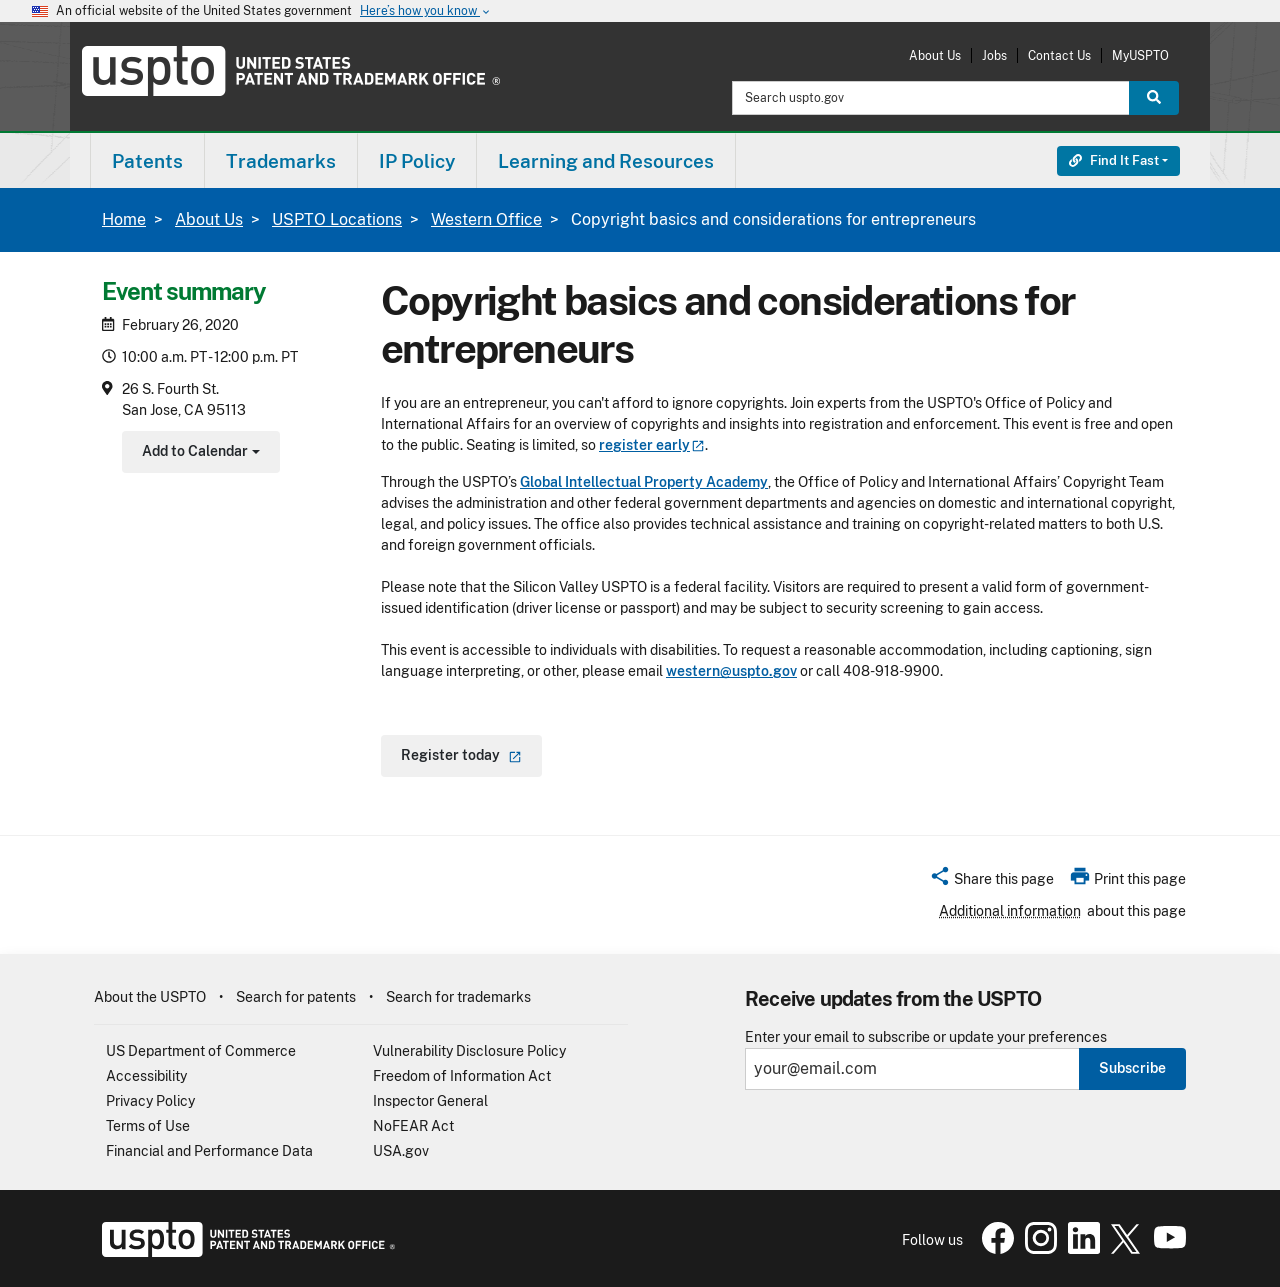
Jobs (994, 55)
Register (461, 755)
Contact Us (1059, 55)
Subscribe (1132, 1068)
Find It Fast (1114, 160)
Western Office (486, 219)
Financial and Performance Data (209, 1151)
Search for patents (296, 997)
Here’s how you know (426, 11)
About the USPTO (150, 997)
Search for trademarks (458, 997)
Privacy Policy (150, 1101)
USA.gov (401, 1151)
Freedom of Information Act (462, 1076)
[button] (991, 882)
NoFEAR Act (413, 1126)
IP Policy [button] (417, 161)
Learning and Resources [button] (606, 161)
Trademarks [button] (281, 161)
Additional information (1010, 911)
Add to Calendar (198, 453)
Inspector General (430, 1101)
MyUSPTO (1140, 55)
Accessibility (146, 1076)
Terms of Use (148, 1126)
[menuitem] (147, 160)
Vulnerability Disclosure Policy (469, 1051)
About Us (935, 55)
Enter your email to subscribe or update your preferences (926, 1037)
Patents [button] (147, 161)
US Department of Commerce (201, 1051)
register (652, 445)
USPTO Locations (337, 219)
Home (124, 219)
